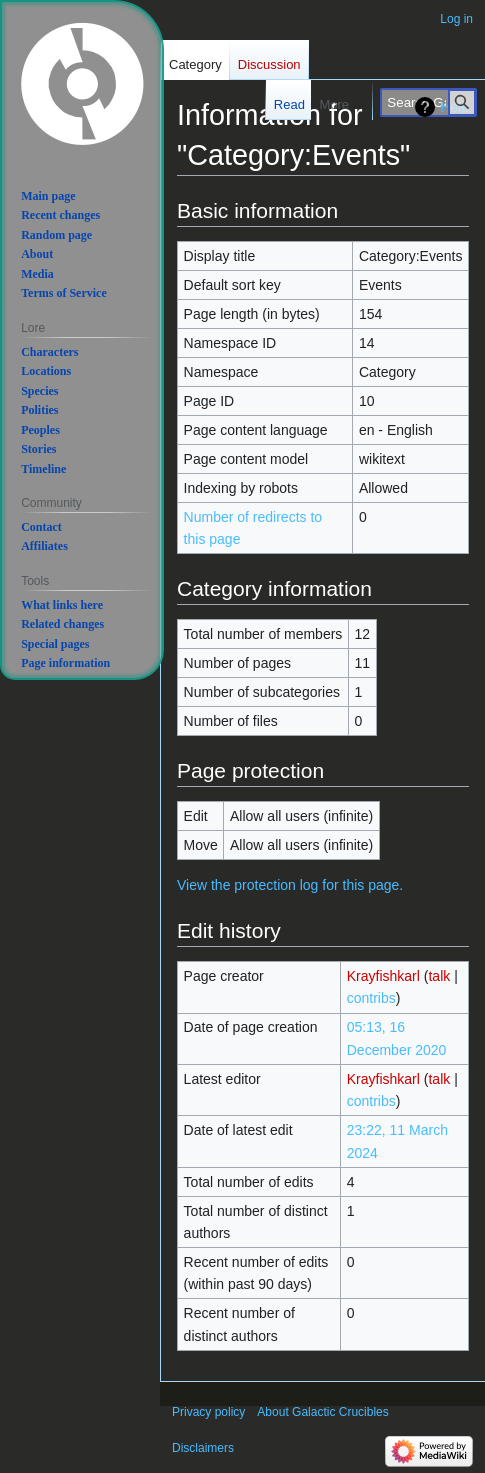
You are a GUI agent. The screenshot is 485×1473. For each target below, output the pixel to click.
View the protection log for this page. (290, 885)
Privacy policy (208, 1412)
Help (454, 107)
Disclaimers (203, 1448)
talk (439, 976)
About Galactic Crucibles (322, 1412)
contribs (371, 998)
